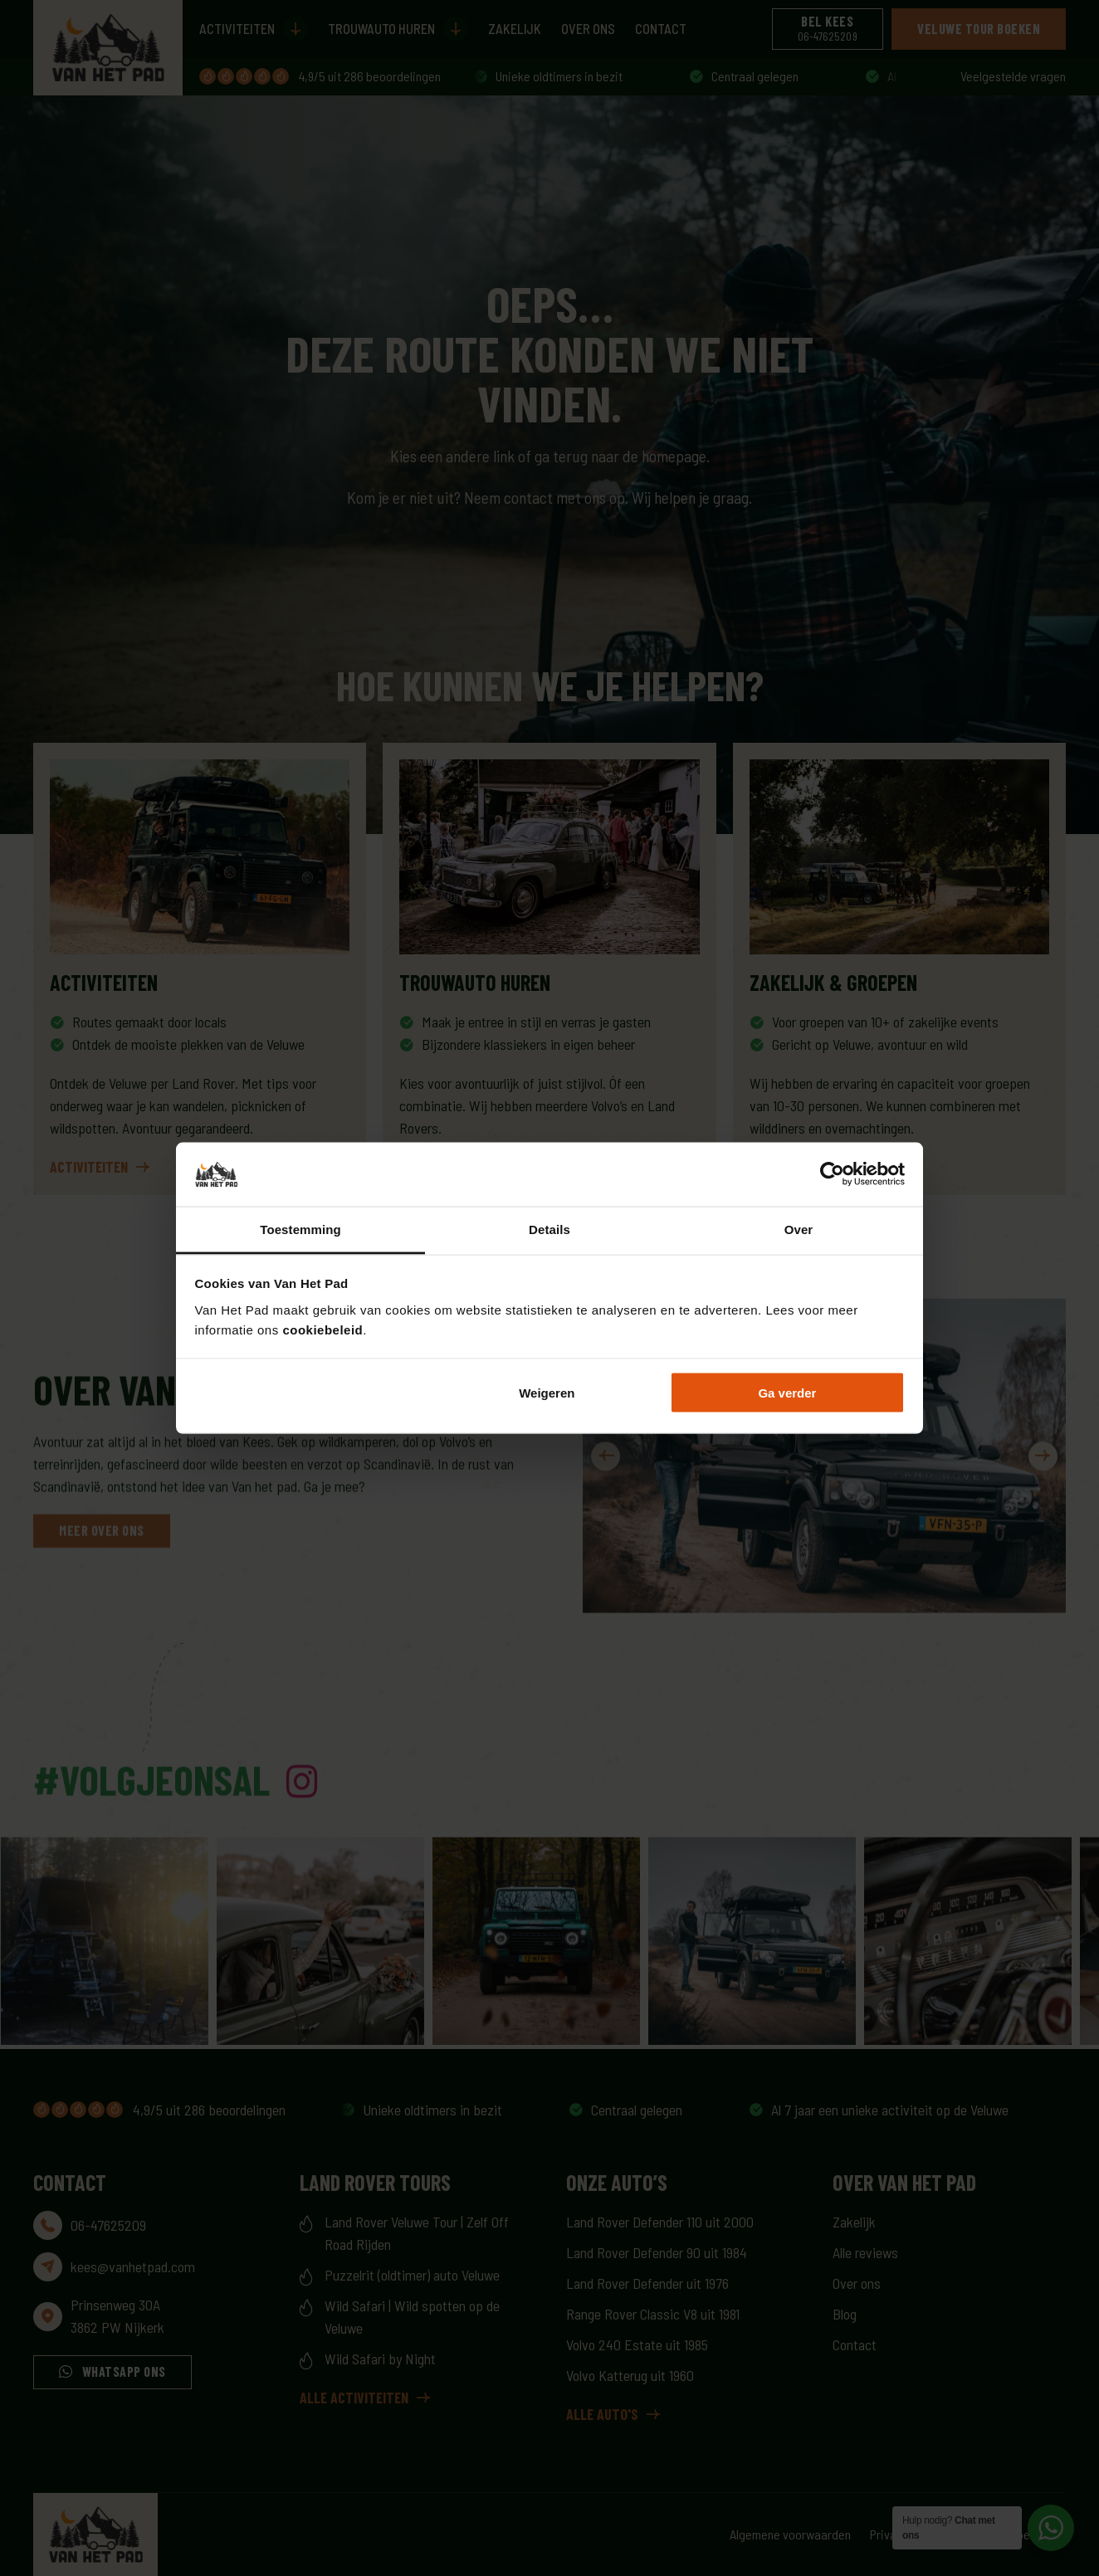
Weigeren (546, 1393)
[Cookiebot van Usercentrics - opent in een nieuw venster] (832, 1174)
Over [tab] (798, 1229)
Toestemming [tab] (300, 1229)
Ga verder (787, 1393)
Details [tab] (549, 1229)
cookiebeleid (322, 1329)
